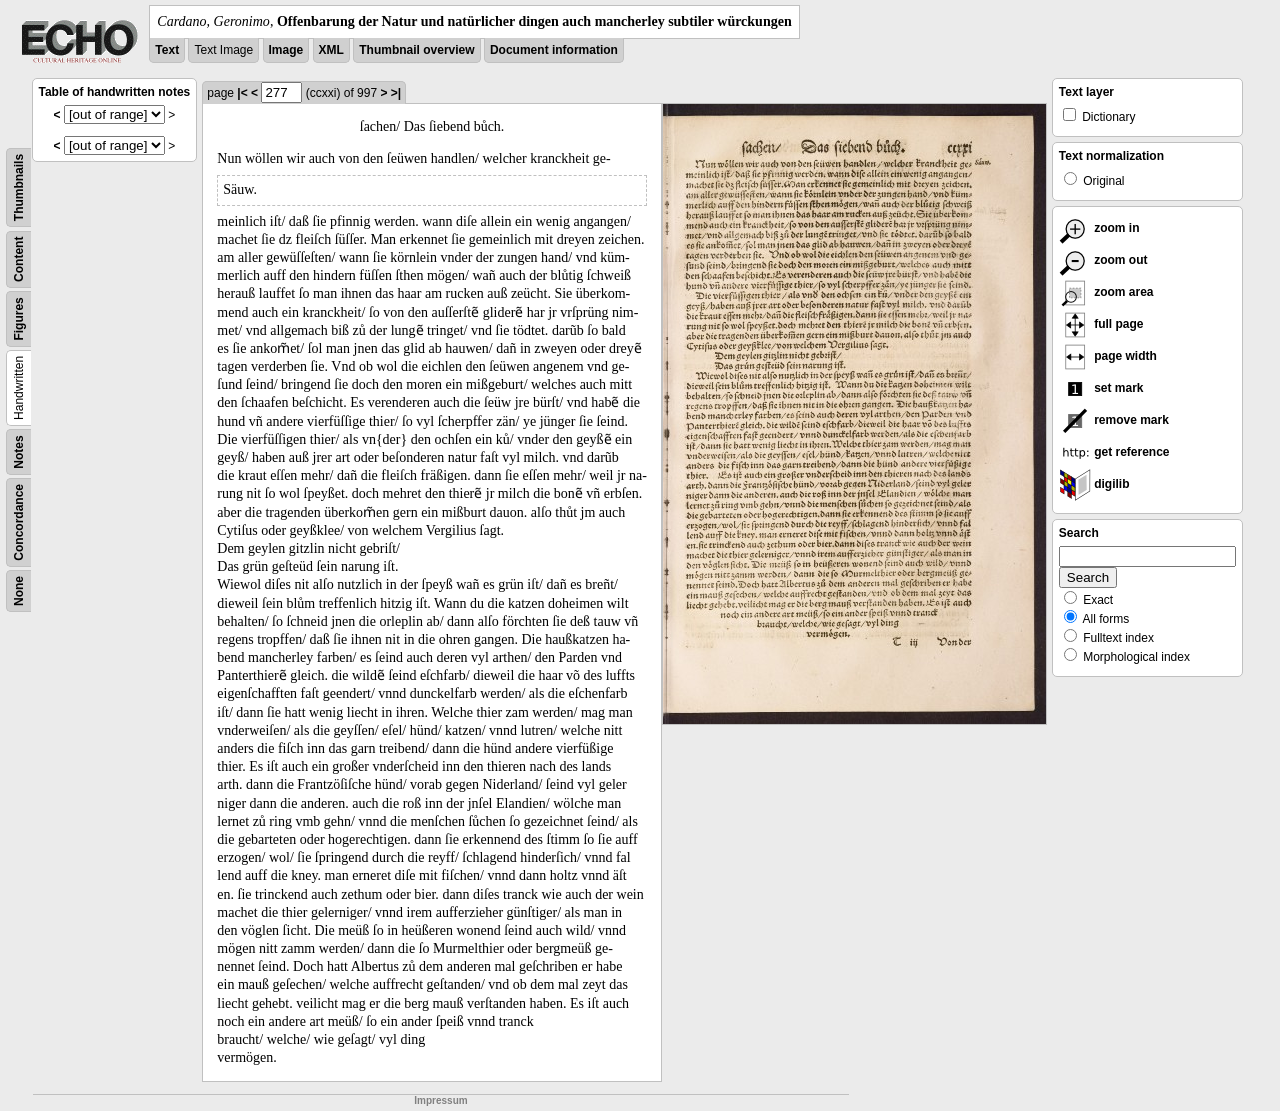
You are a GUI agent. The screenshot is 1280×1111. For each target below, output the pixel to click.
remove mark (1114, 420)
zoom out (1103, 260)
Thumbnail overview (416, 50)
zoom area (1106, 292)
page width (1108, 356)
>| (396, 93)
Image (286, 50)
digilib (1094, 484)
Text (167, 50)
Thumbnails (19, 187)
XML (331, 50)
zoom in (1099, 228)
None (19, 591)
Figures (19, 318)
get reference (1114, 452)
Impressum (440, 1100)
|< (242, 93)
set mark (1101, 388)
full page (1101, 324)
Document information (554, 50)
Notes (19, 451)
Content (19, 259)
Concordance (19, 522)
